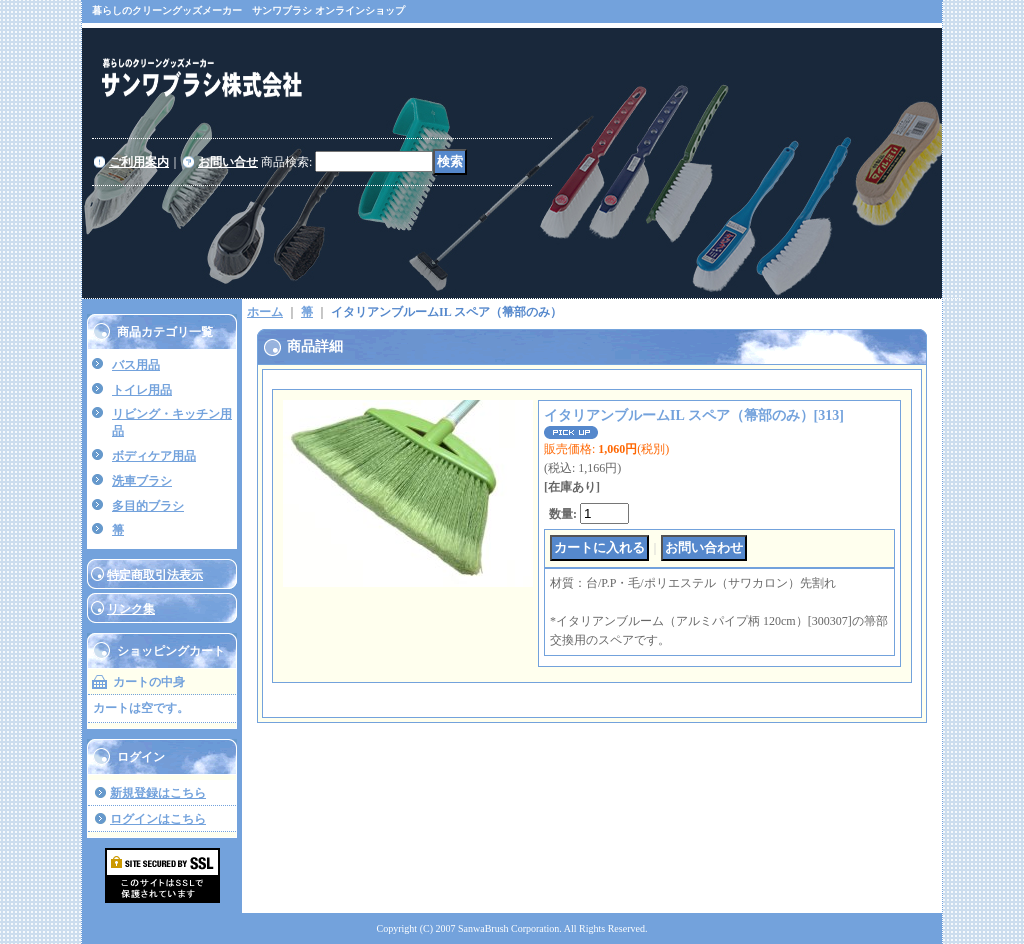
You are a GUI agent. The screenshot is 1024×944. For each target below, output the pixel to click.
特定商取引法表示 (155, 575)
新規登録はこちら (158, 793)
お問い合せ (228, 162)
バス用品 (136, 365)
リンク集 (131, 609)
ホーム (265, 312)
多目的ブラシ (148, 506)
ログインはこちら (158, 819)
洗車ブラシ (142, 481)
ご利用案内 (139, 162)
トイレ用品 (142, 390)
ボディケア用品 (154, 456)
